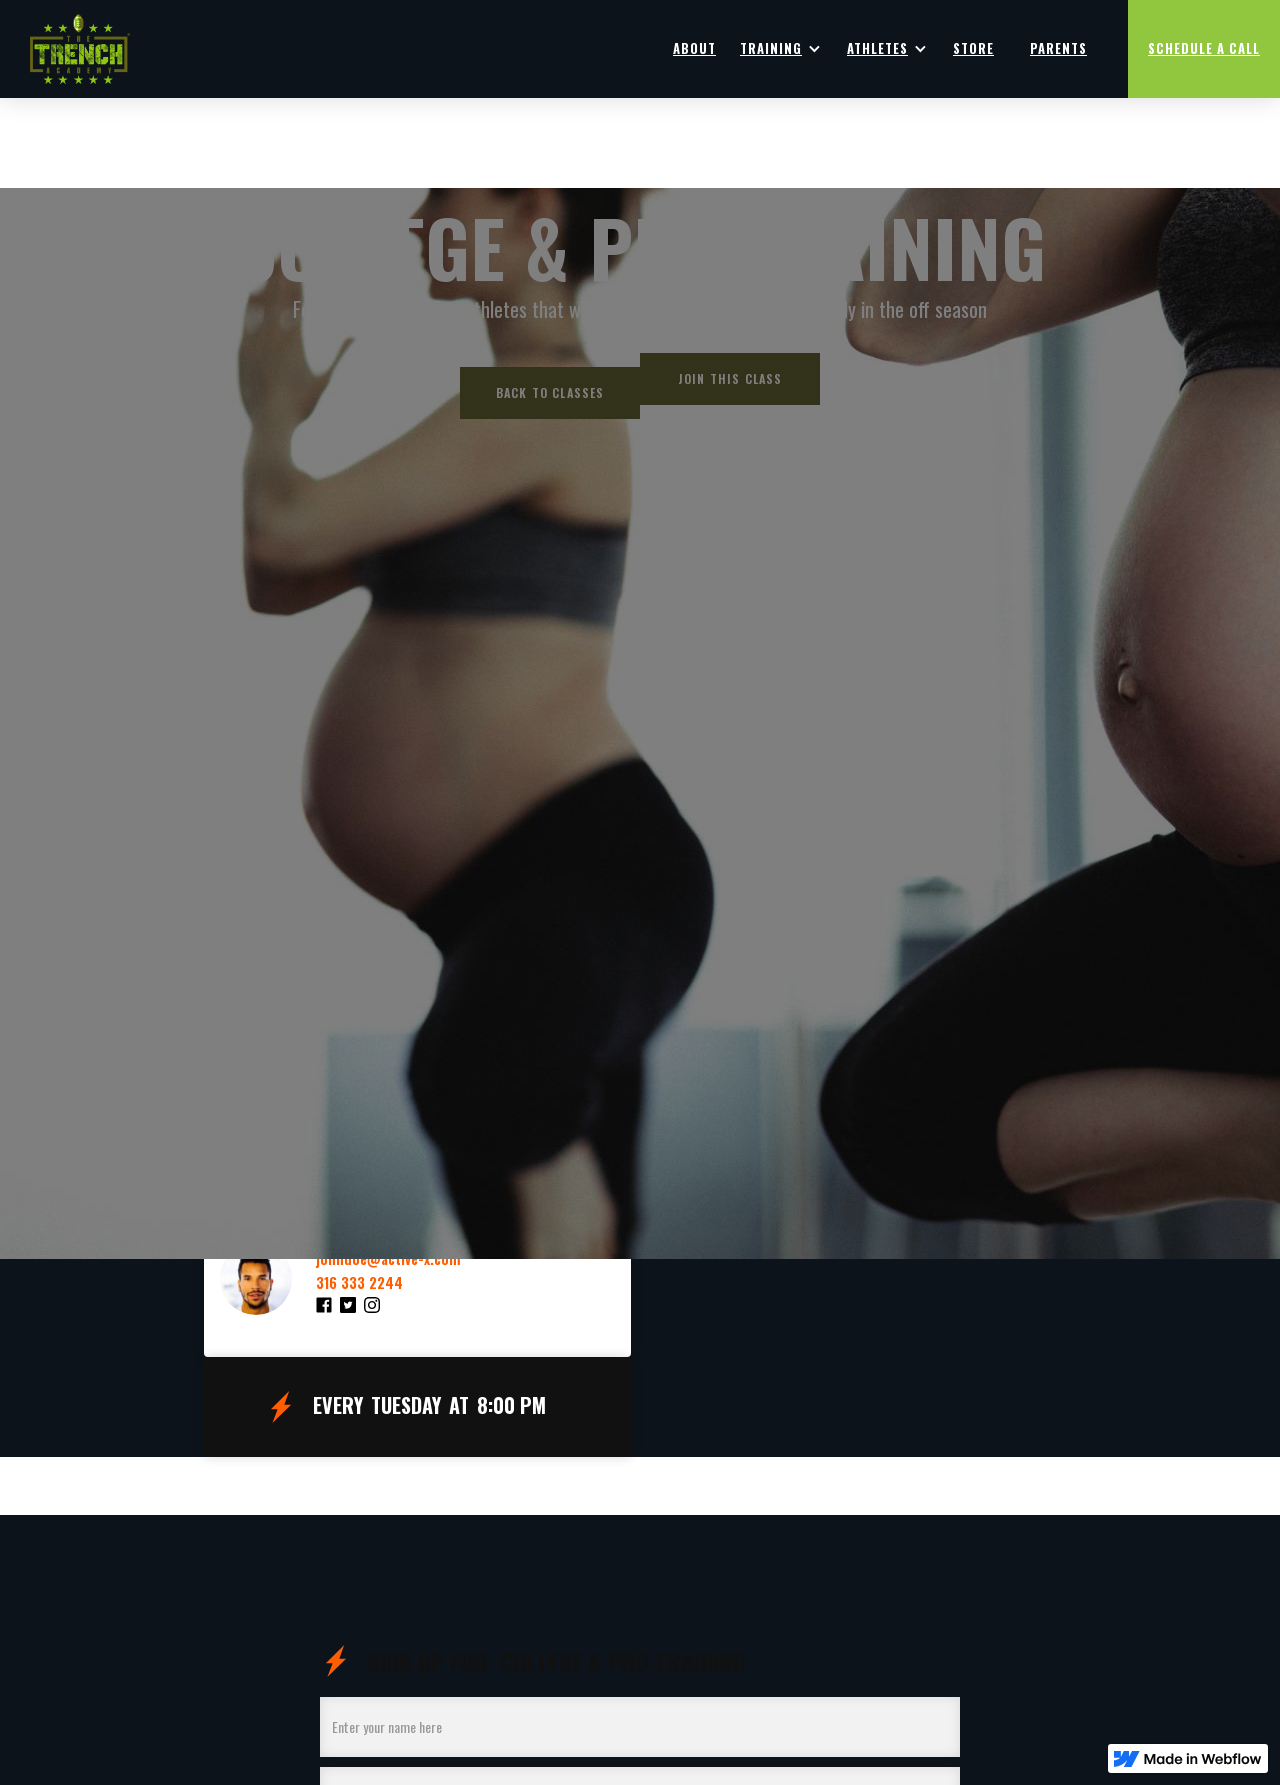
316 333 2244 (359, 1283)
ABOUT (694, 48)
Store (973, 48)
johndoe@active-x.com (388, 1259)
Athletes (877, 48)
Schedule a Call (1204, 48)
